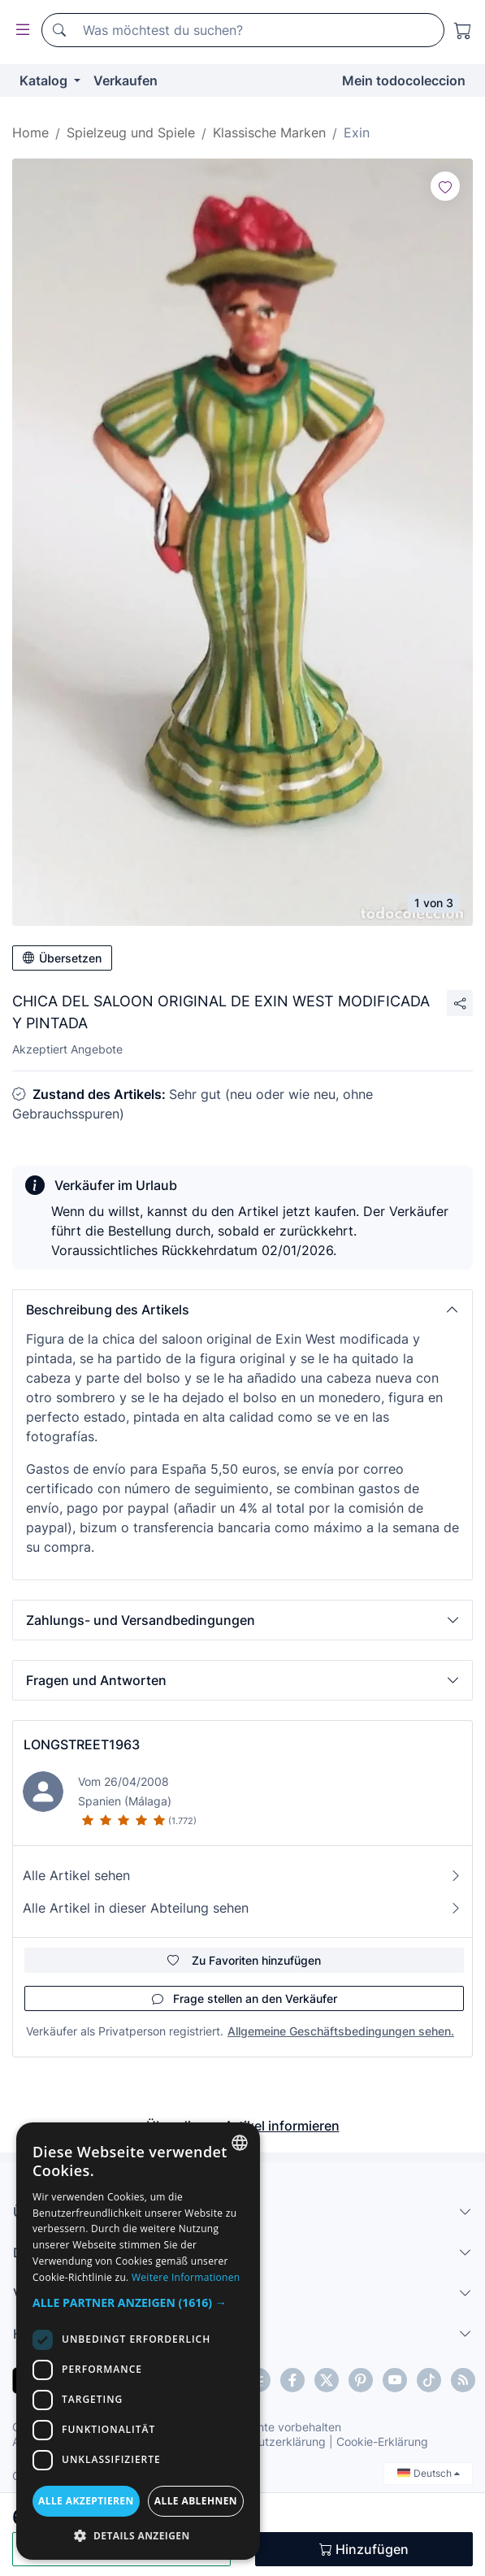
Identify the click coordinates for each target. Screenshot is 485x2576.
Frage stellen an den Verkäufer (244, 1998)
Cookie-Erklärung (382, 2441)
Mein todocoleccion (404, 80)
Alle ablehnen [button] (195, 2501)
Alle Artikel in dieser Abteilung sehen (242, 1908)
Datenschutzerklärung (267, 2441)
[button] (242, 1309)
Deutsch (428, 2473)
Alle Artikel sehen (242, 1875)
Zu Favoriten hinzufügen (244, 1960)
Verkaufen (125, 80)
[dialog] (138, 2341)
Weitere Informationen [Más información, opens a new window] (186, 2277)
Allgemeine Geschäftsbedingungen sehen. (340, 2031)
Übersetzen (62, 958)
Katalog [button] (45, 80)
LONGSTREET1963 (82, 1744)
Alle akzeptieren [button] (86, 2501)
